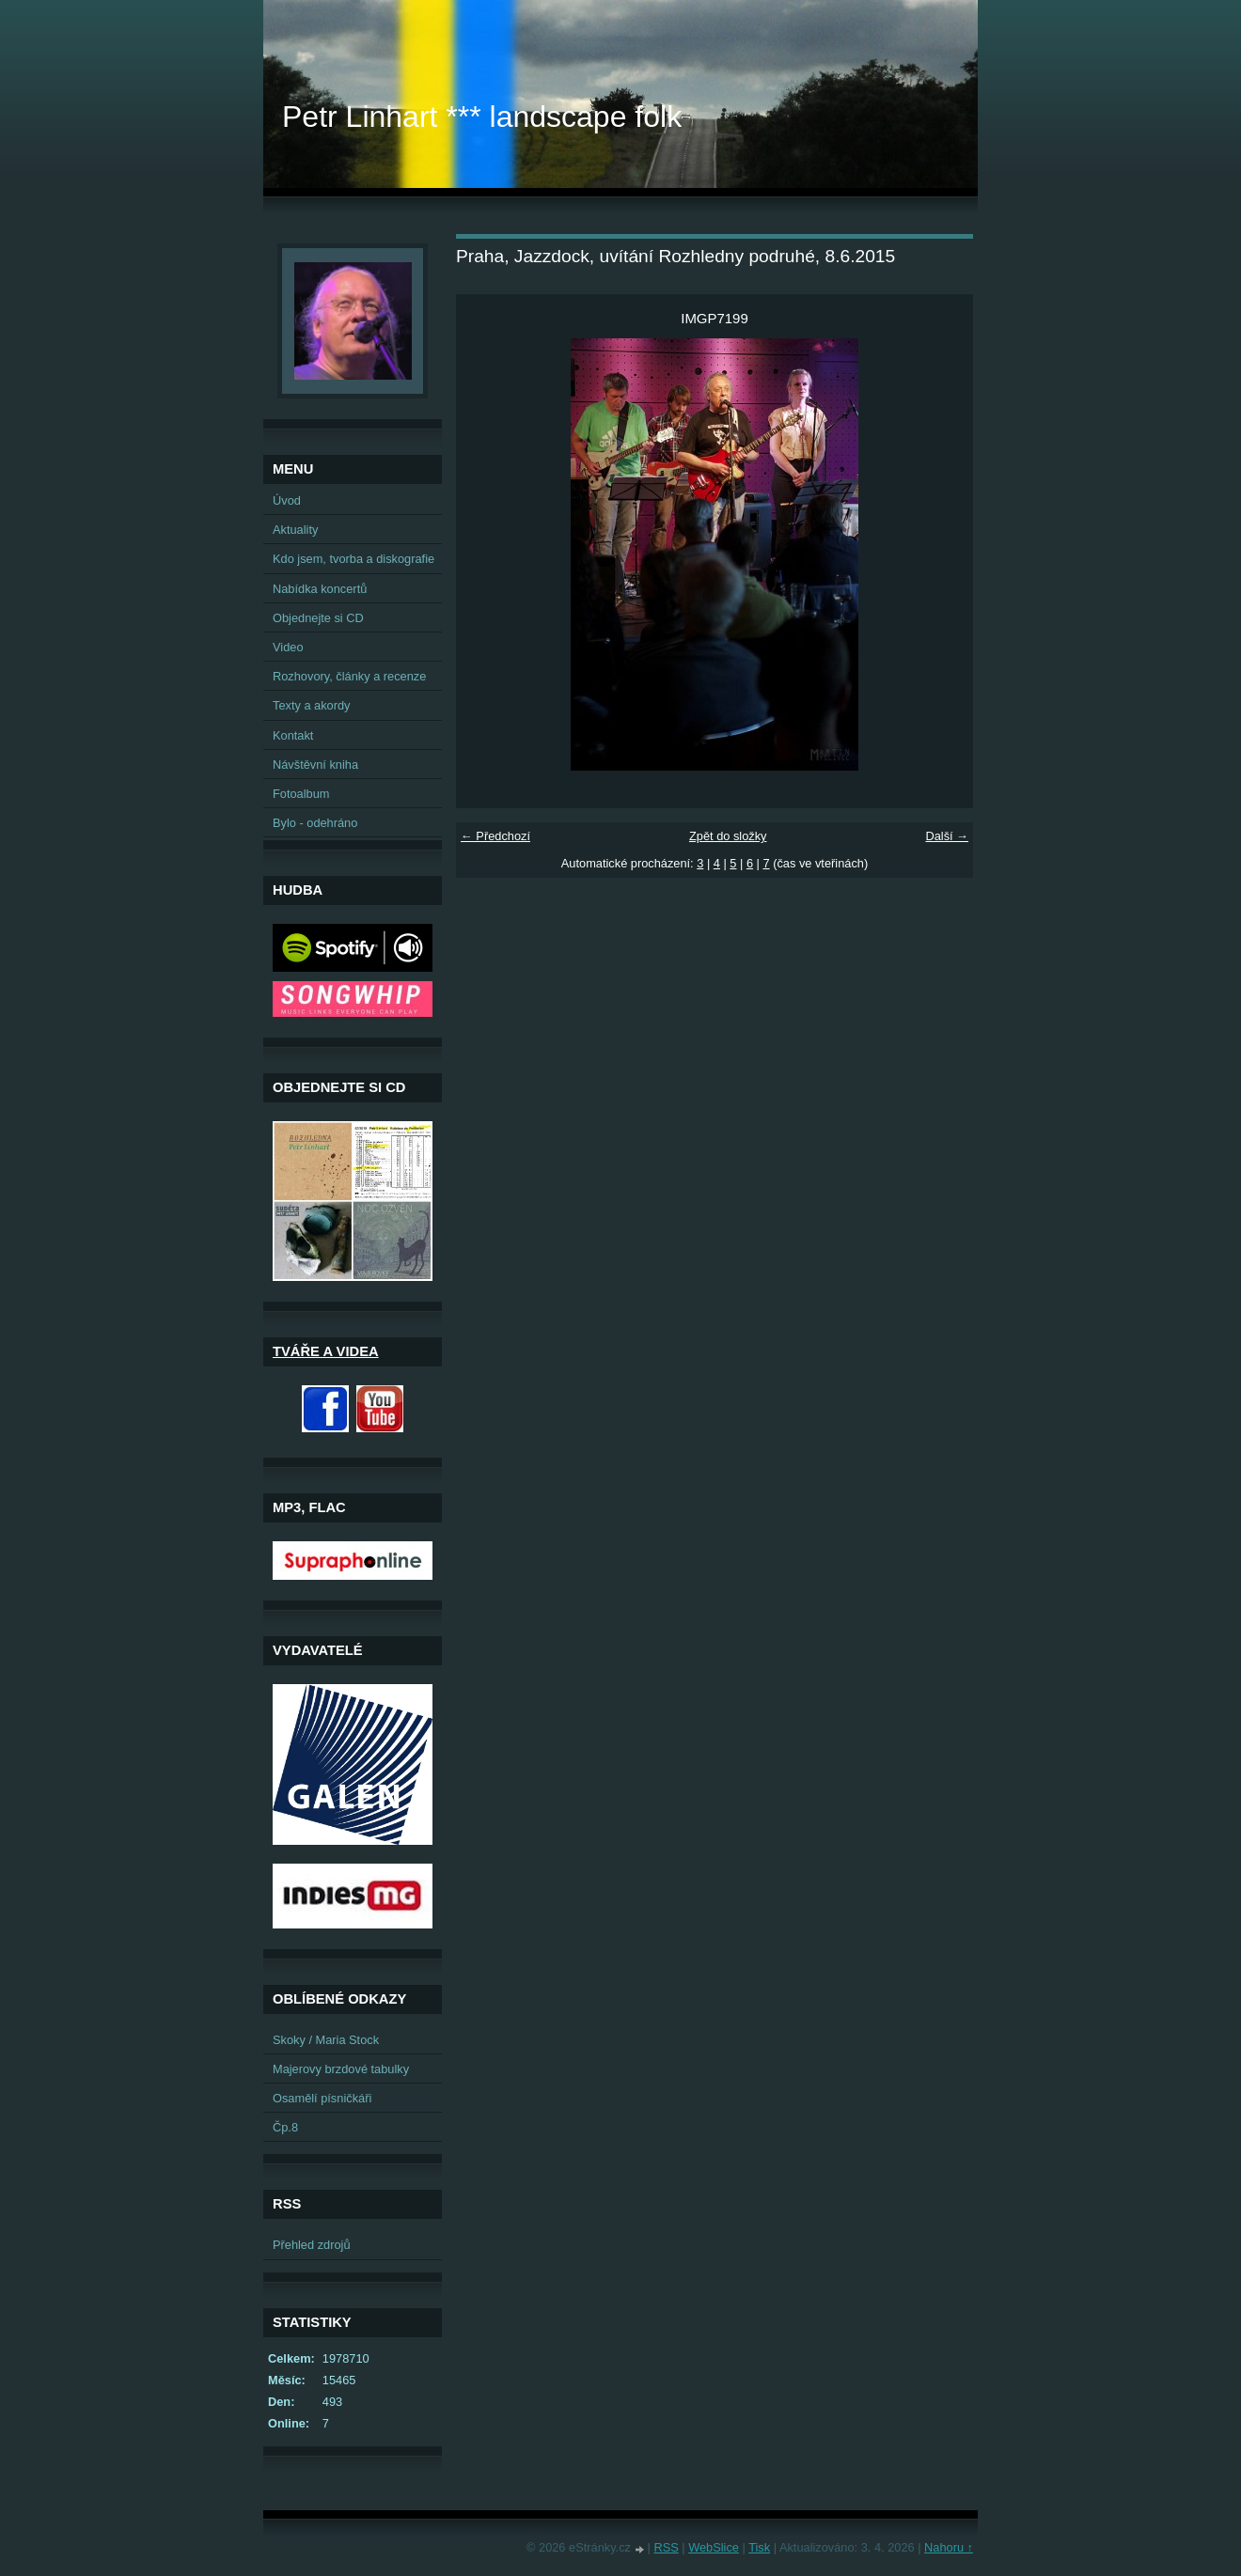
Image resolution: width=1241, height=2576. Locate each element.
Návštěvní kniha (315, 764)
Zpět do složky (728, 836)
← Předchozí (495, 836)
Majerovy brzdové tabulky (341, 2069)
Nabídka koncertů (320, 589)
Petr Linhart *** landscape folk (482, 116)
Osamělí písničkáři (322, 2098)
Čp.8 (285, 2127)
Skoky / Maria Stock (326, 2040)
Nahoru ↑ (948, 2547)
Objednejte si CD (318, 618)
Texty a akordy (312, 705)
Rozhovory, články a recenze (349, 676)
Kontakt (293, 735)
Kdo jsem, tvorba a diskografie (353, 559)
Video (288, 647)
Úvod (287, 500)
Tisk (759, 2547)
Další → (946, 836)
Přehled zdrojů (312, 2245)
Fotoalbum (301, 794)
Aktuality (295, 530)
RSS (665, 2547)
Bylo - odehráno (315, 823)
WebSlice (713, 2547)
